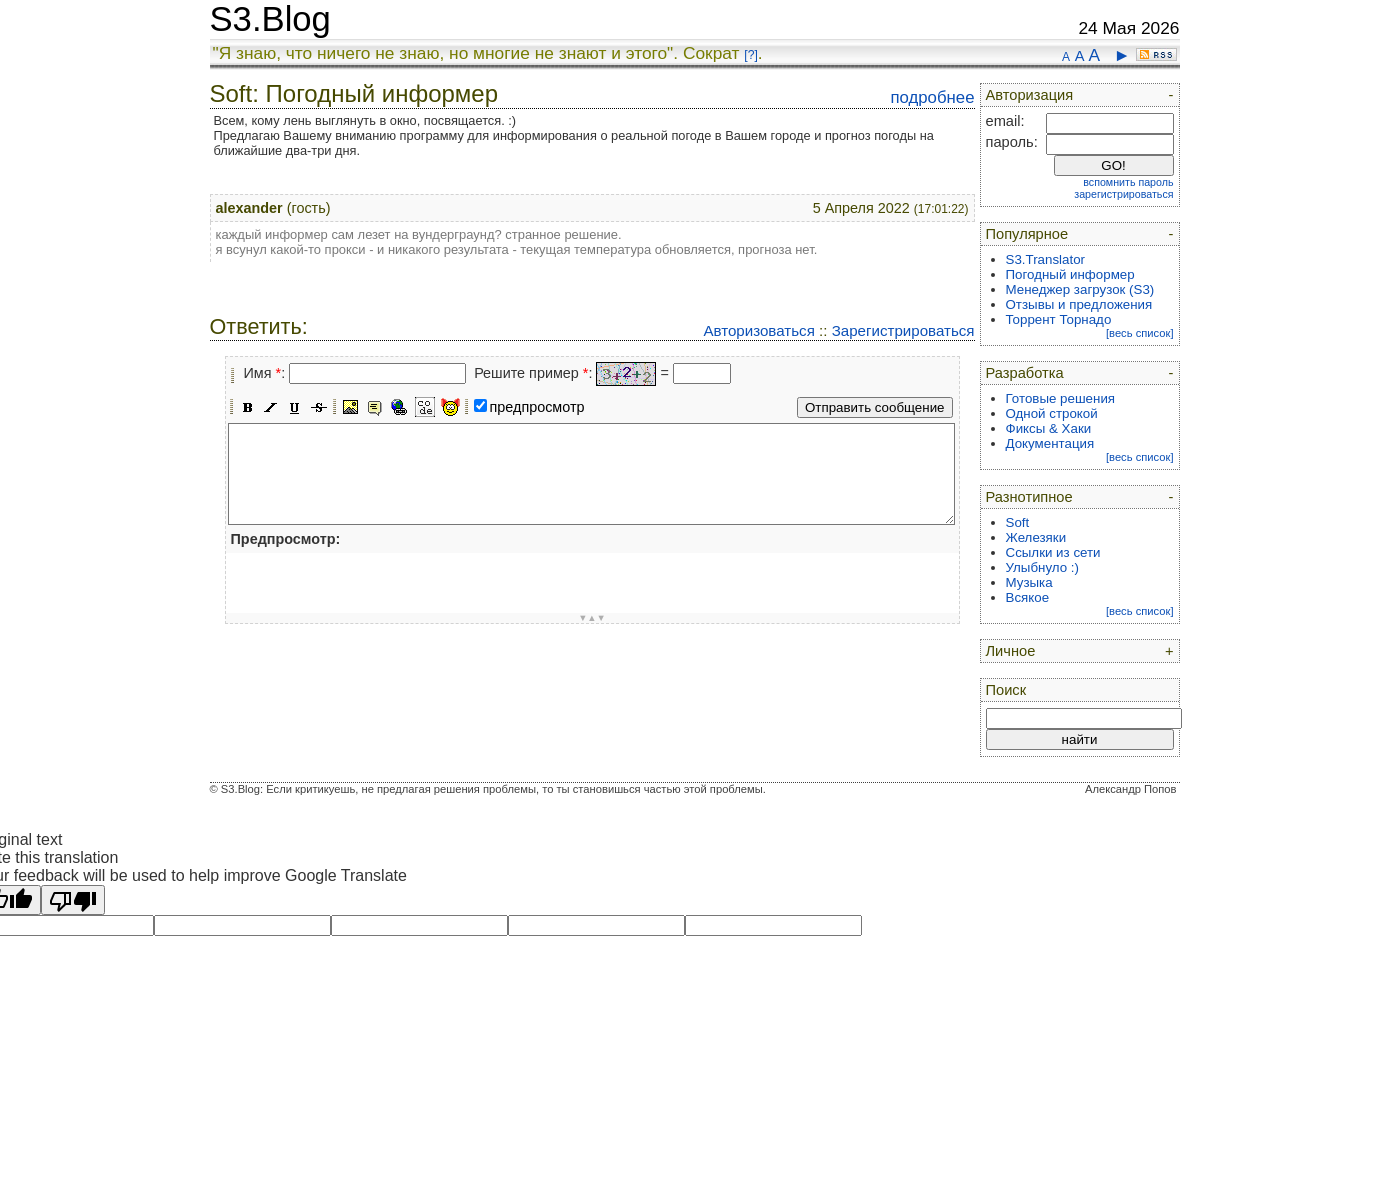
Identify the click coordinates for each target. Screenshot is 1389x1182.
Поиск (1006, 690)
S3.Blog (270, 19)
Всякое (1028, 597)
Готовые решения (1061, 398)
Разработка (1025, 373)
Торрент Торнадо (1059, 319)
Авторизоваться (758, 330)
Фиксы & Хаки (1049, 428)
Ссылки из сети (1053, 552)
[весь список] (1140, 333)
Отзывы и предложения (1079, 304)
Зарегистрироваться (903, 330)
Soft (1018, 522)
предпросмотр (537, 407)
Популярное (1027, 234)
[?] (750, 55)
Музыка (1029, 582)
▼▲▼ (592, 618)
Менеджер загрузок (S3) (1080, 289)
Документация (1050, 443)
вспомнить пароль (1128, 182)
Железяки (1036, 537)
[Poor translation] (73, 900)
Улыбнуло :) (1042, 567)
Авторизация (1030, 95)
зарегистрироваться (1123, 194)
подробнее (932, 97)
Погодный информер (1070, 274)
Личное (1011, 651)
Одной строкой (1052, 413)
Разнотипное (1029, 497)
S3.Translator (1046, 259)
